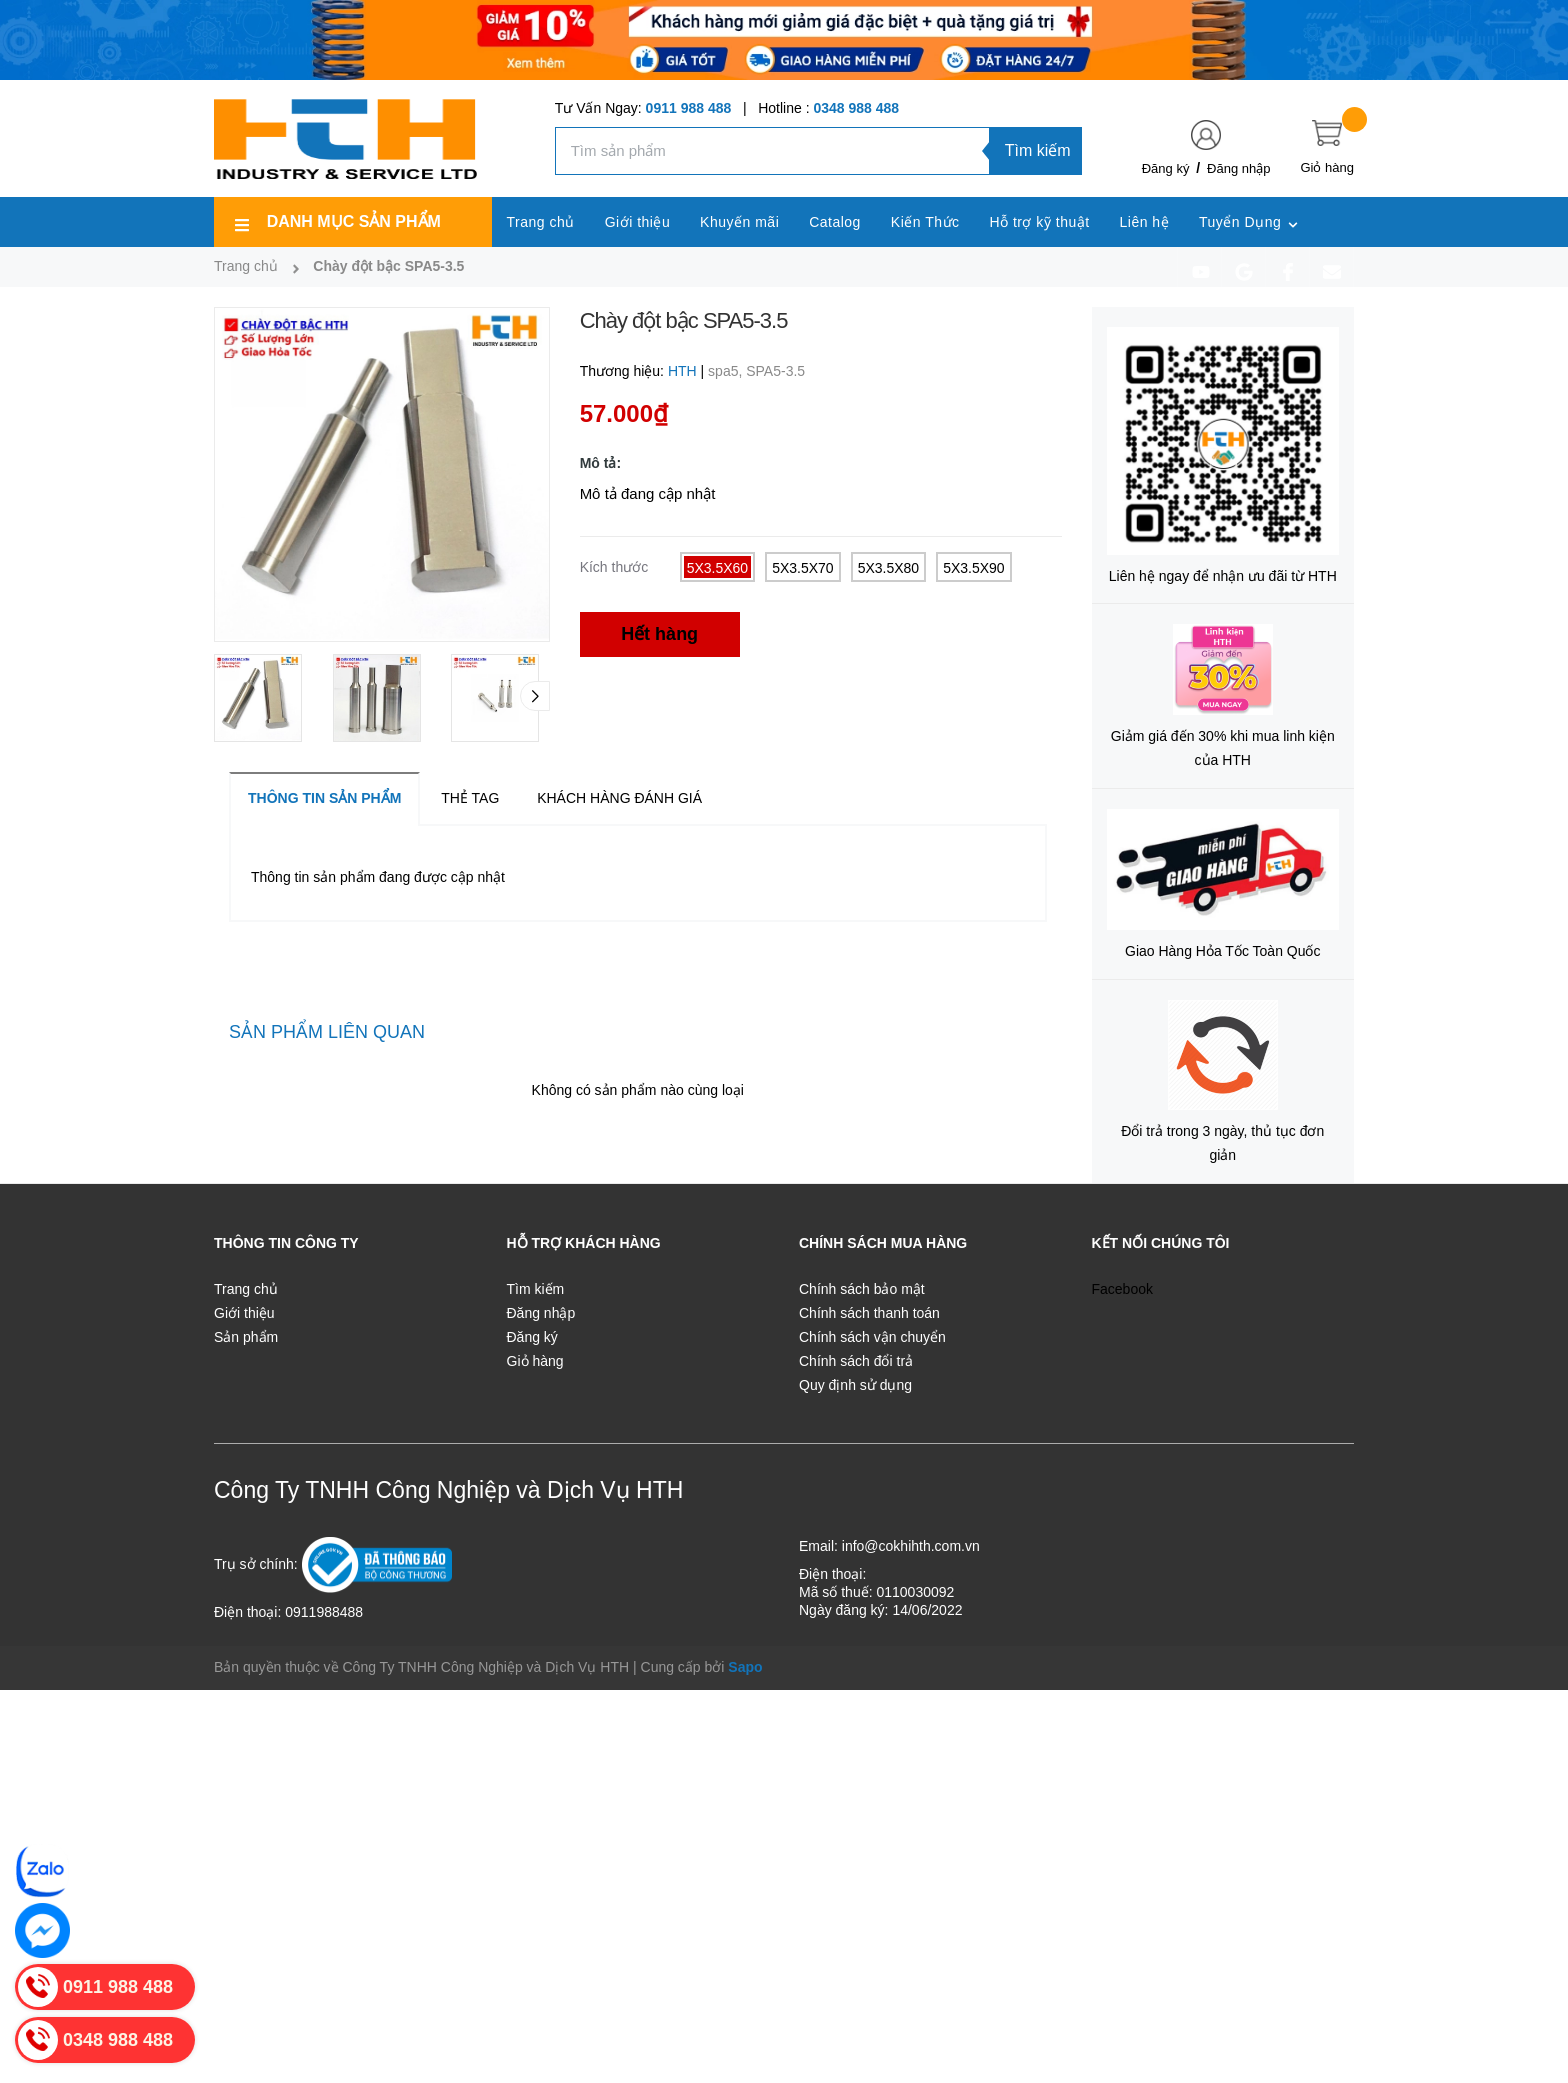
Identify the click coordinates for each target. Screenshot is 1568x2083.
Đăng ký (1166, 168)
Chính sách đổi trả (856, 1361)
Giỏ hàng (535, 1361)
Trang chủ (246, 1289)
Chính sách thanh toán (869, 1313)
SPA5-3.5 (775, 371)
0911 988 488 (689, 108)
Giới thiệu (244, 1313)
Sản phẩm (246, 1337)
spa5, (727, 371)
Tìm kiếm (1038, 150)
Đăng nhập (1238, 168)
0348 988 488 (856, 108)
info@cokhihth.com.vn (911, 1546)
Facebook (1122, 1289)
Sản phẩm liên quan (327, 1032)
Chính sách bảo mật (862, 1289)
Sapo (745, 1667)
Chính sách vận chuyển (872, 1337)
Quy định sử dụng (855, 1385)
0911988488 (324, 1612)
